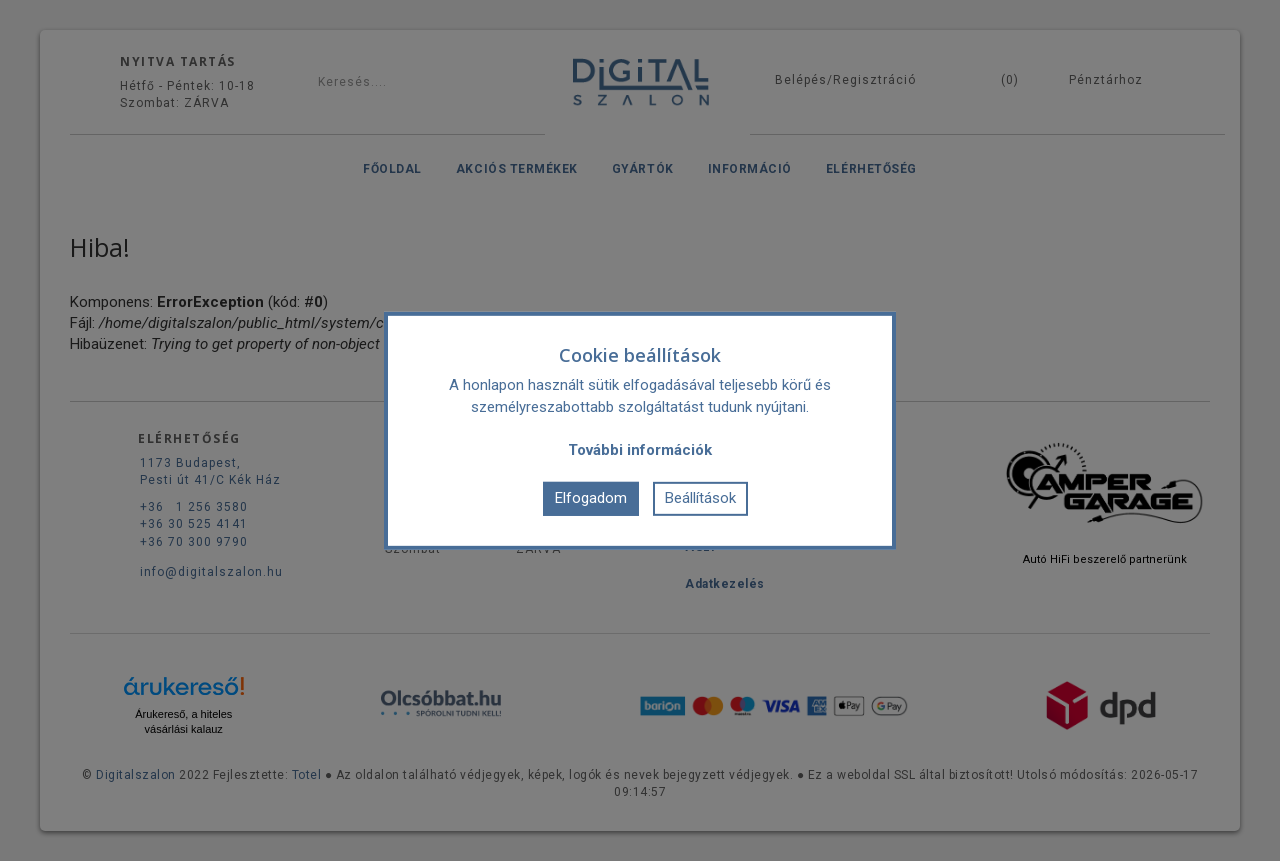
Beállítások (700, 498)
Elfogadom (591, 498)
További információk (640, 449)
